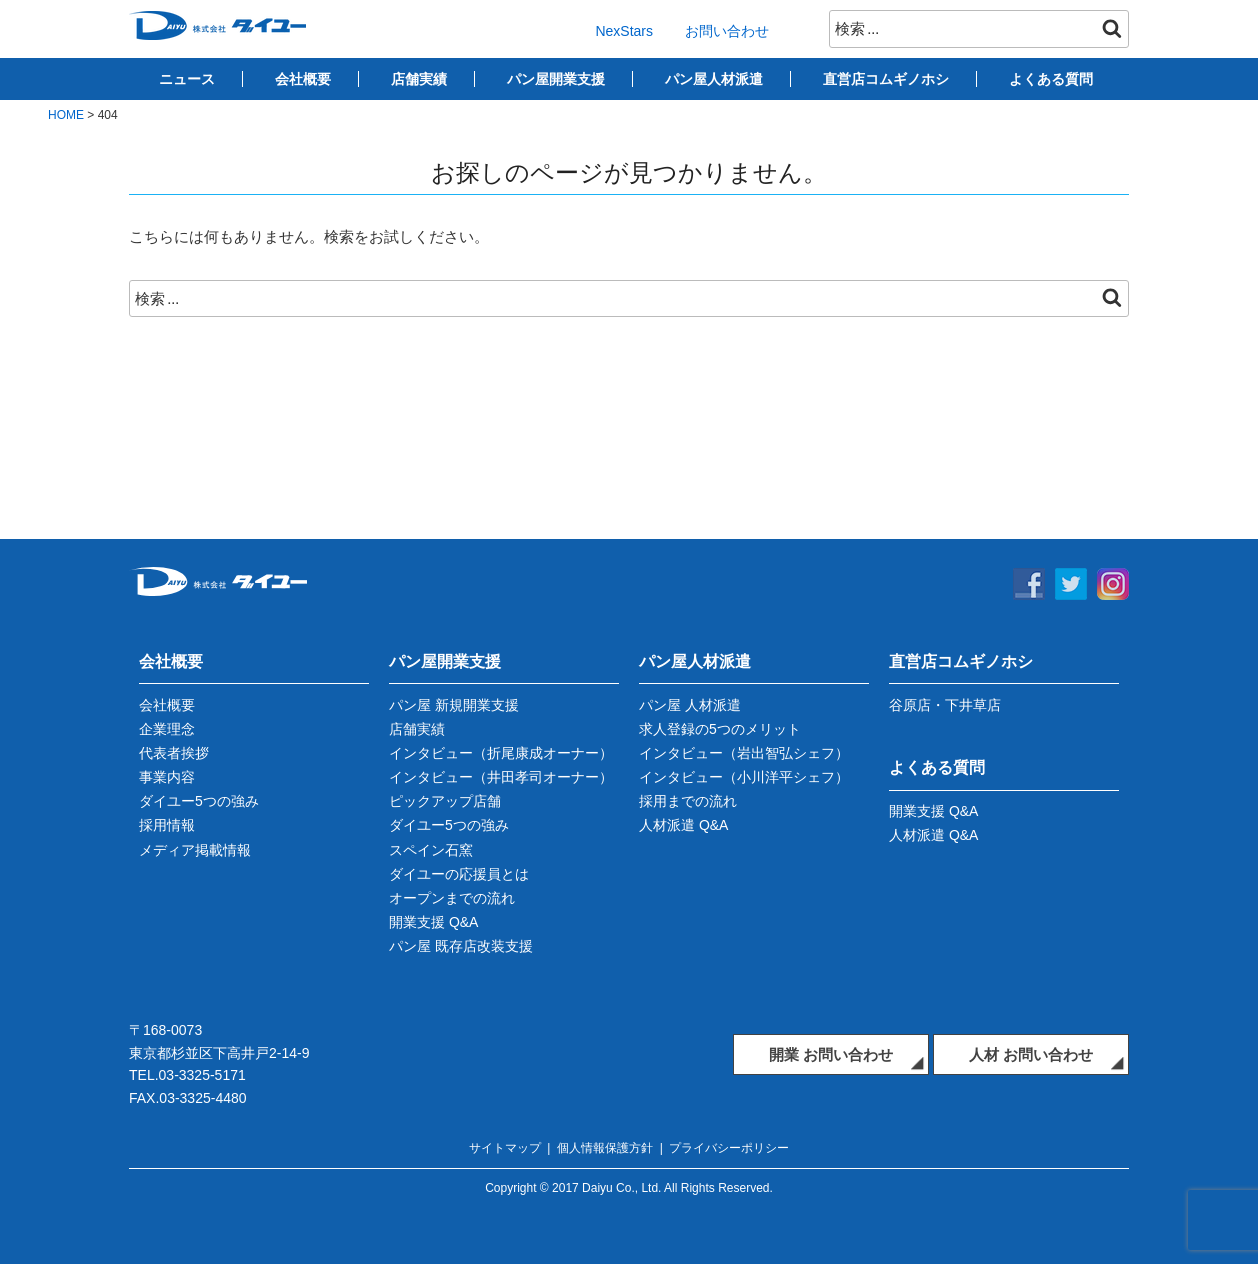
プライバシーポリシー (729, 1148)
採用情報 (167, 825)
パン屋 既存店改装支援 (461, 946)
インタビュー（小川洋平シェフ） (744, 777)
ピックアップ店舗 (445, 801)
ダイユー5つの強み (199, 801)
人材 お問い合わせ (1031, 1054)
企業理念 (167, 729)
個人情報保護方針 (605, 1148)
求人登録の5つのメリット (720, 729)
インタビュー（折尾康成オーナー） (501, 753)
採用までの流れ (688, 801)
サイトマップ (505, 1148)
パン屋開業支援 (556, 79)
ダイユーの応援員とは (459, 874)
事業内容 (167, 777)
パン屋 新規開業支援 (454, 705)
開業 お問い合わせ (831, 1054)
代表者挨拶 (174, 753)
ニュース (187, 79)
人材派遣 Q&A (683, 825)
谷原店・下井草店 (945, 705)
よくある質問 (1051, 79)
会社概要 (303, 79)
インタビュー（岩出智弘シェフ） (744, 753)
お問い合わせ (727, 31)
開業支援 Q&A (433, 922)
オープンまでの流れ (452, 898)
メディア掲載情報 (195, 850)
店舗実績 (419, 79)
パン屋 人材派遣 (690, 705)
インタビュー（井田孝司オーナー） (501, 777)
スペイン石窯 (431, 850)
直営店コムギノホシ (886, 79)
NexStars (624, 31)
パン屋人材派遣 (714, 79)
